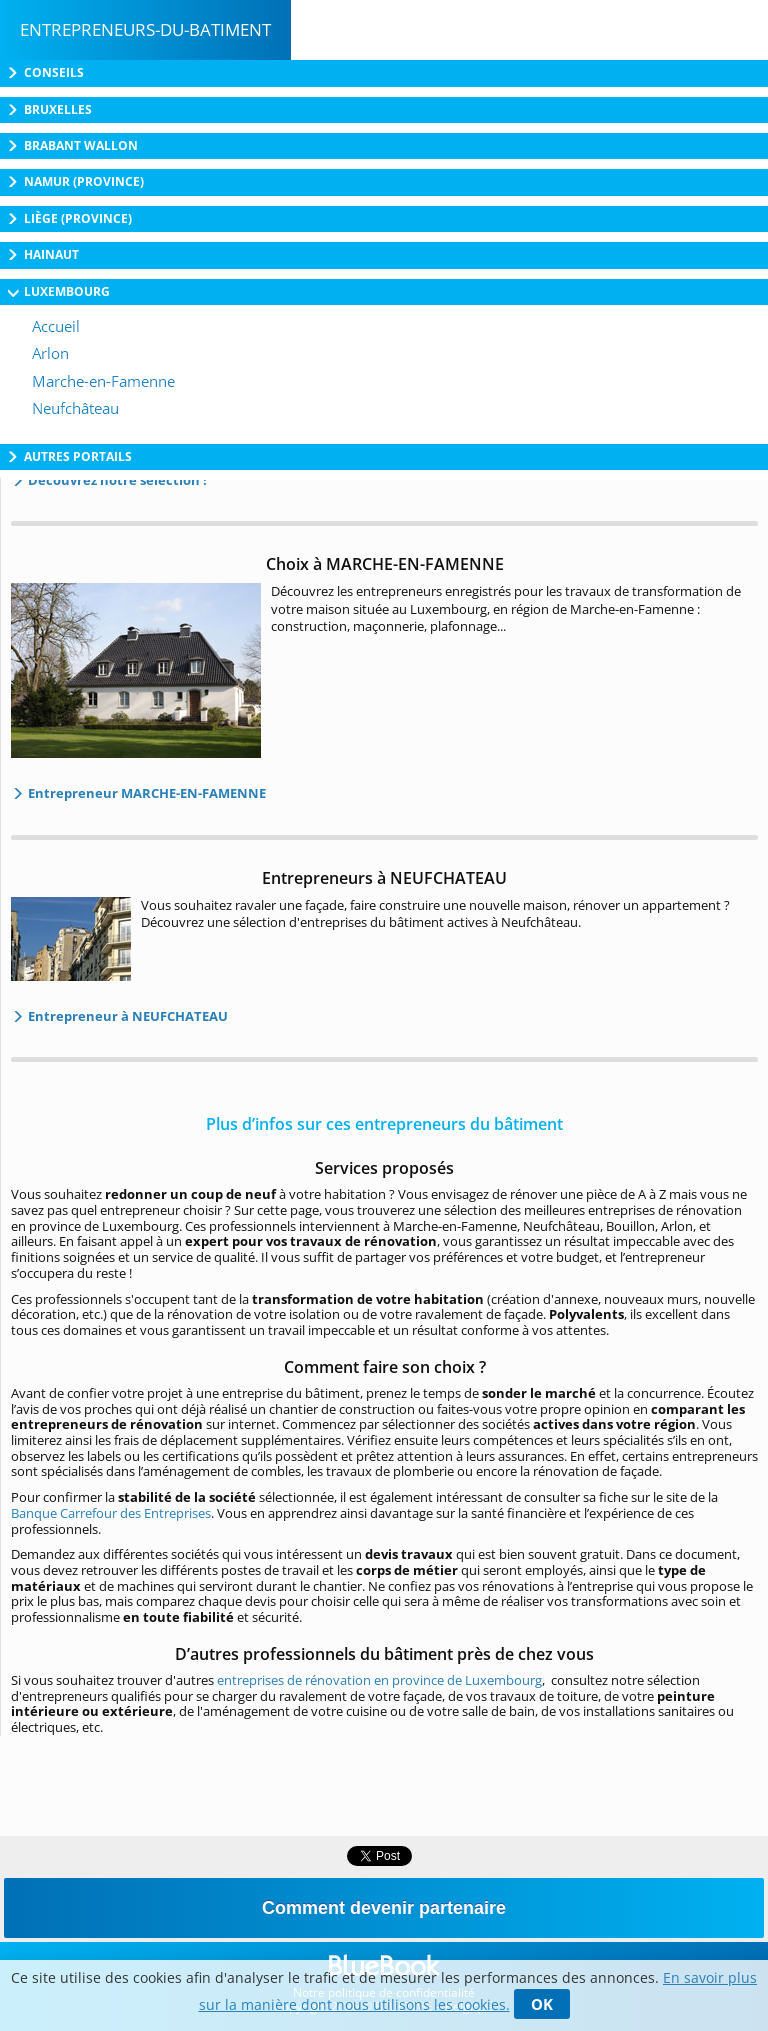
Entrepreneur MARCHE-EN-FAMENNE (145, 793)
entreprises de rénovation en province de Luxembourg (379, 1680)
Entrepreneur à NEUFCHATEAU (126, 1016)
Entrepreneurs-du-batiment (145, 29)
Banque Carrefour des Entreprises (111, 1513)
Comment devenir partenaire (384, 1908)
